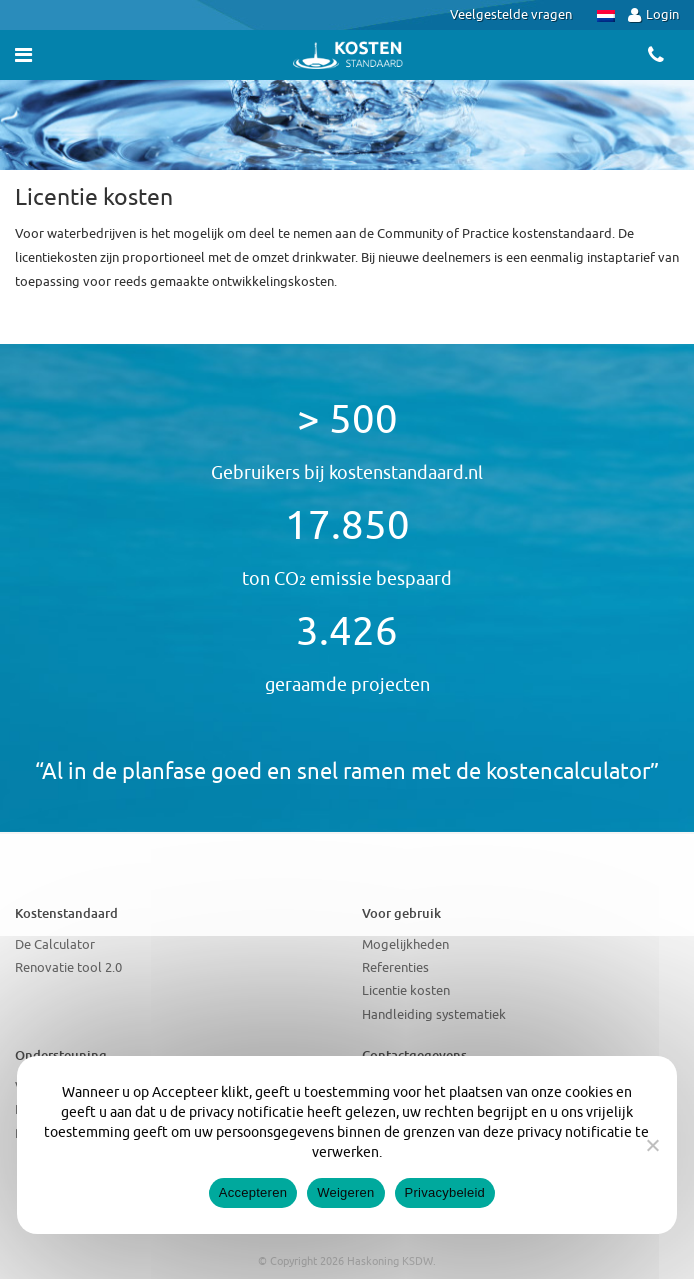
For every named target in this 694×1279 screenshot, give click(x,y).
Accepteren (253, 1192)
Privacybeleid (445, 1192)
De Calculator (55, 944)
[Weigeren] (652, 1145)
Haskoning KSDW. (391, 1261)
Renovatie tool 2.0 (68, 967)
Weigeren (345, 1192)
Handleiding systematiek (434, 1014)
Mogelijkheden (405, 944)
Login (653, 14)
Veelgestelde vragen (511, 14)
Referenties (395, 967)
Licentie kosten (406, 990)
